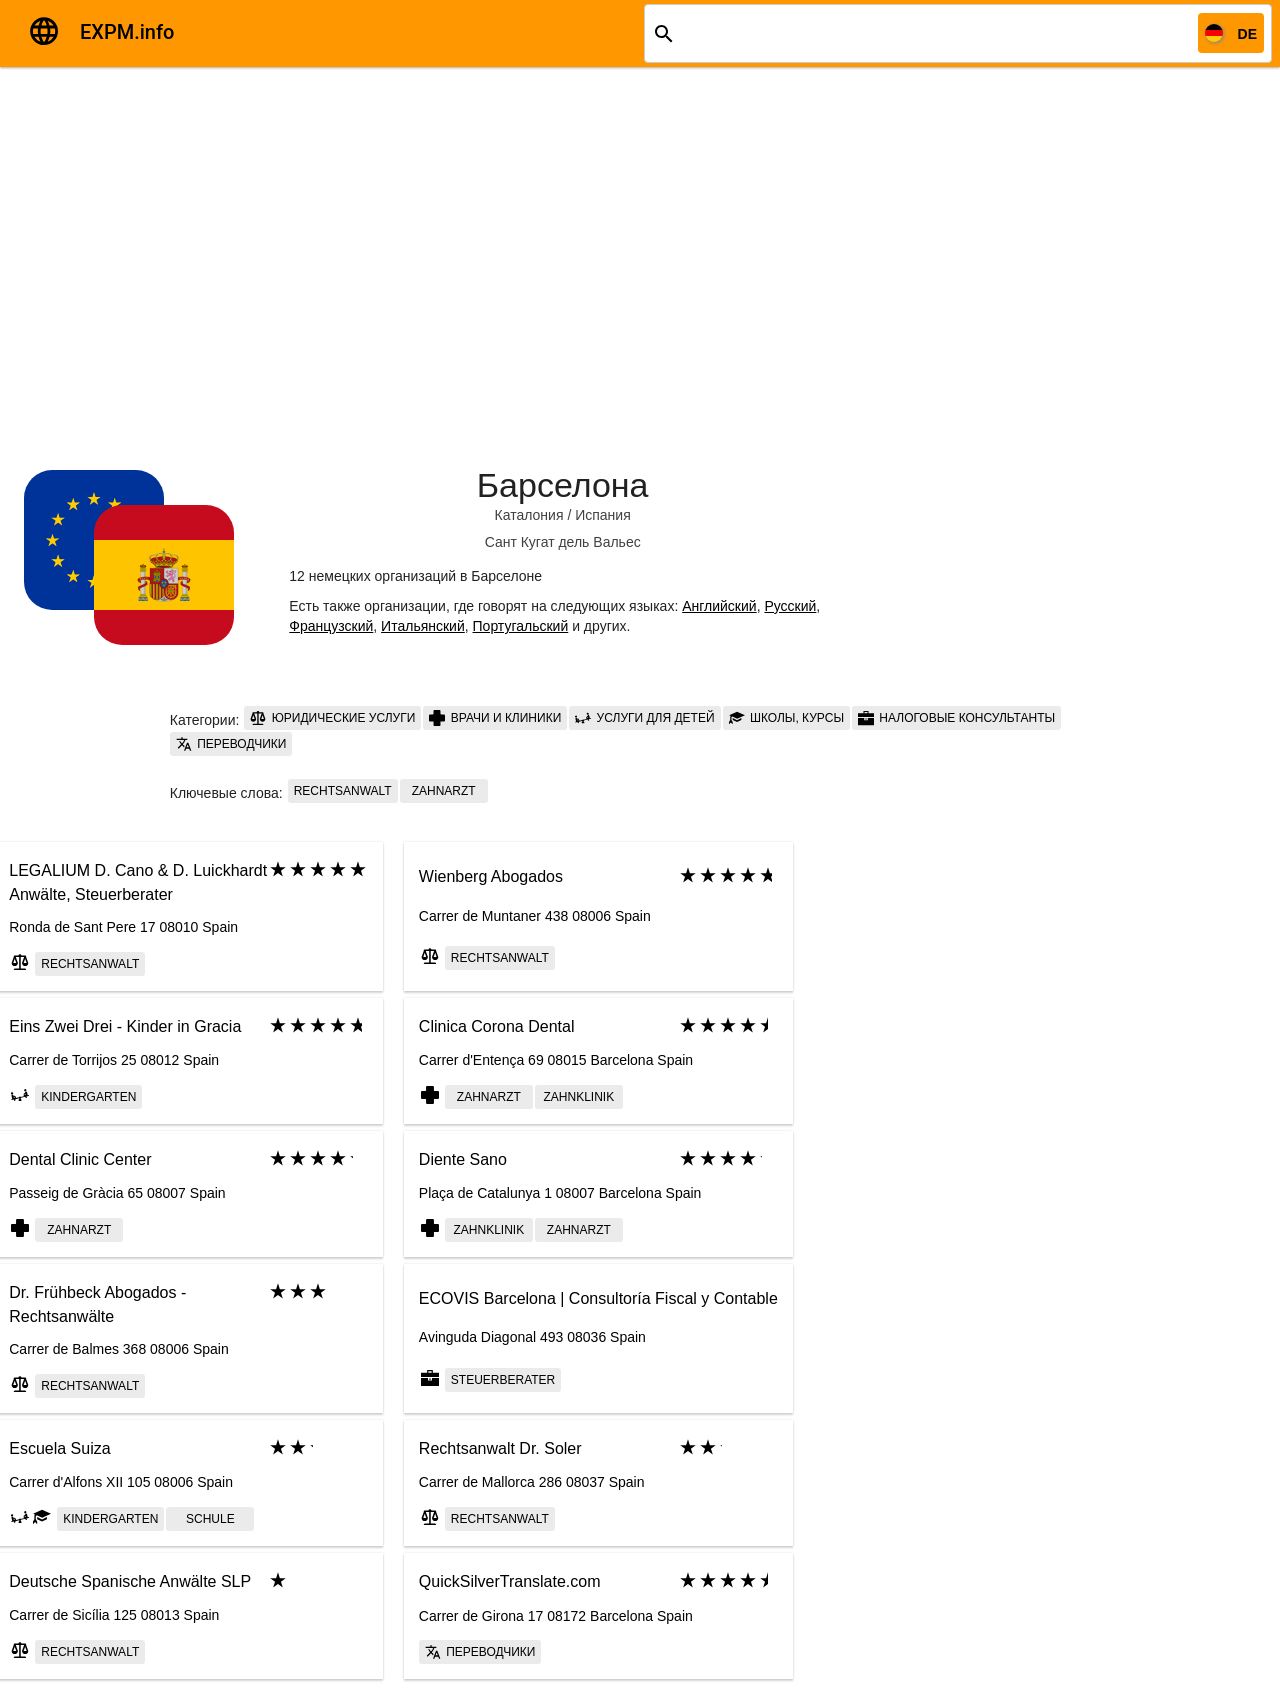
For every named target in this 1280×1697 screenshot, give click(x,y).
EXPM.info (127, 32)
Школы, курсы (786, 718)
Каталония (529, 515)
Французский (331, 626)
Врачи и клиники (495, 718)
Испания (603, 515)
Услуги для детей (644, 718)
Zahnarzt (444, 791)
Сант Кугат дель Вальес (563, 542)
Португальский (521, 626)
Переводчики (231, 744)
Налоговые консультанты (956, 718)
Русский (790, 606)
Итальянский (423, 626)
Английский (719, 606)
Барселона (563, 485)
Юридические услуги (332, 718)
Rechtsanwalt (343, 791)
